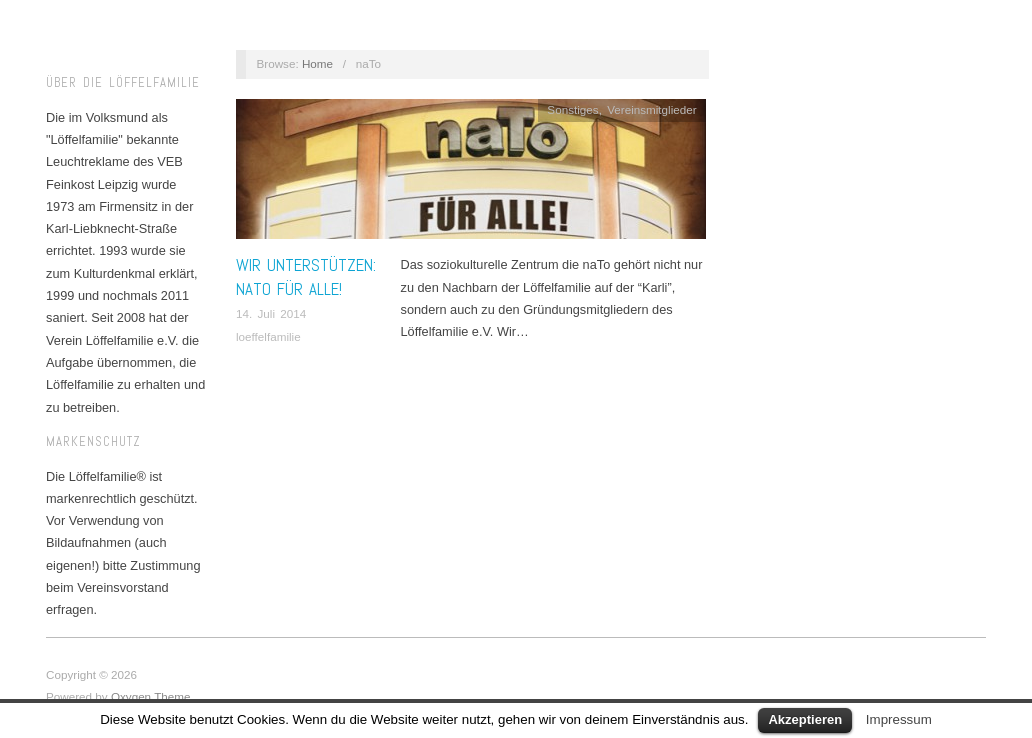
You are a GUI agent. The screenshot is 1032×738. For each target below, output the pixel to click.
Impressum (899, 719)
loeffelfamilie (268, 336)
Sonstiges (572, 109)
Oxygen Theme (151, 696)
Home (317, 63)
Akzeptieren (805, 719)
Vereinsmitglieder (652, 109)
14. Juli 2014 (271, 313)
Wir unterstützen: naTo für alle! (306, 277)
